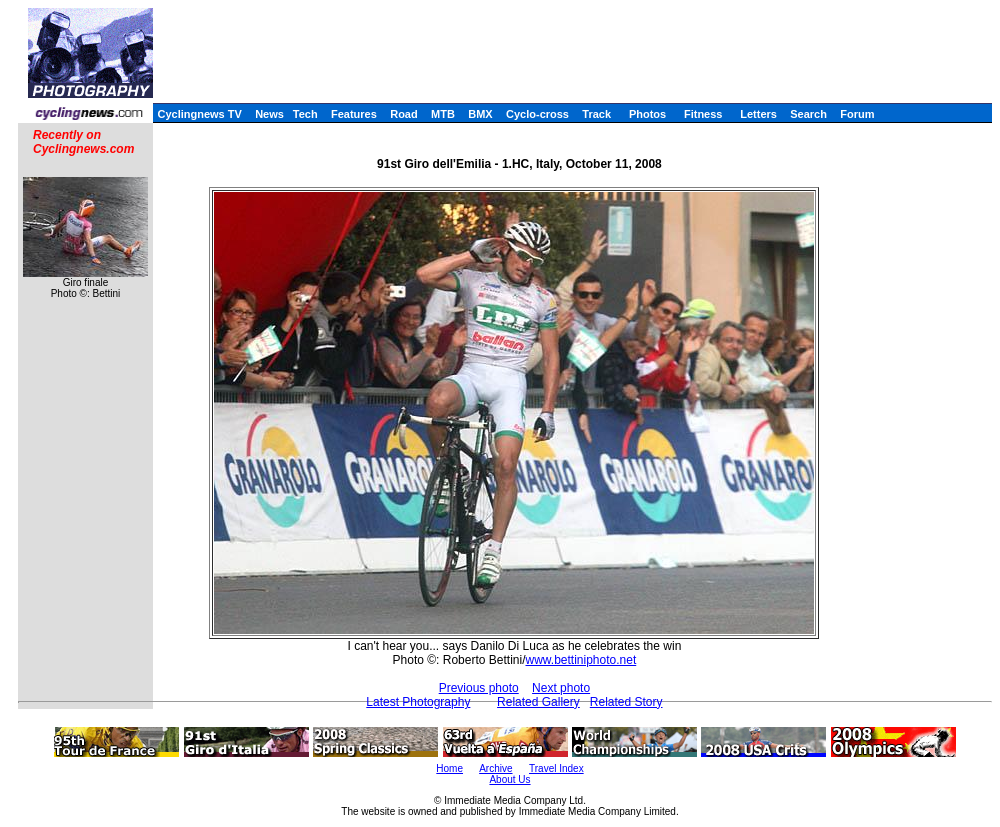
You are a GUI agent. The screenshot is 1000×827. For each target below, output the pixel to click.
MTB (443, 114)
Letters (758, 114)
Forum (857, 114)
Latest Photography (418, 702)
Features (354, 114)
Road (404, 114)
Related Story (626, 702)
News (269, 114)
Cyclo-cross (537, 114)
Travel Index (556, 768)
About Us (509, 779)
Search (808, 114)
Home (449, 768)
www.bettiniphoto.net (580, 660)
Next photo (561, 688)
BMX (480, 114)
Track (596, 114)
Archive (495, 768)
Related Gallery (538, 702)
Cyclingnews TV (199, 114)
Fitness (703, 114)
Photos (647, 114)
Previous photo (479, 688)
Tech (305, 114)
